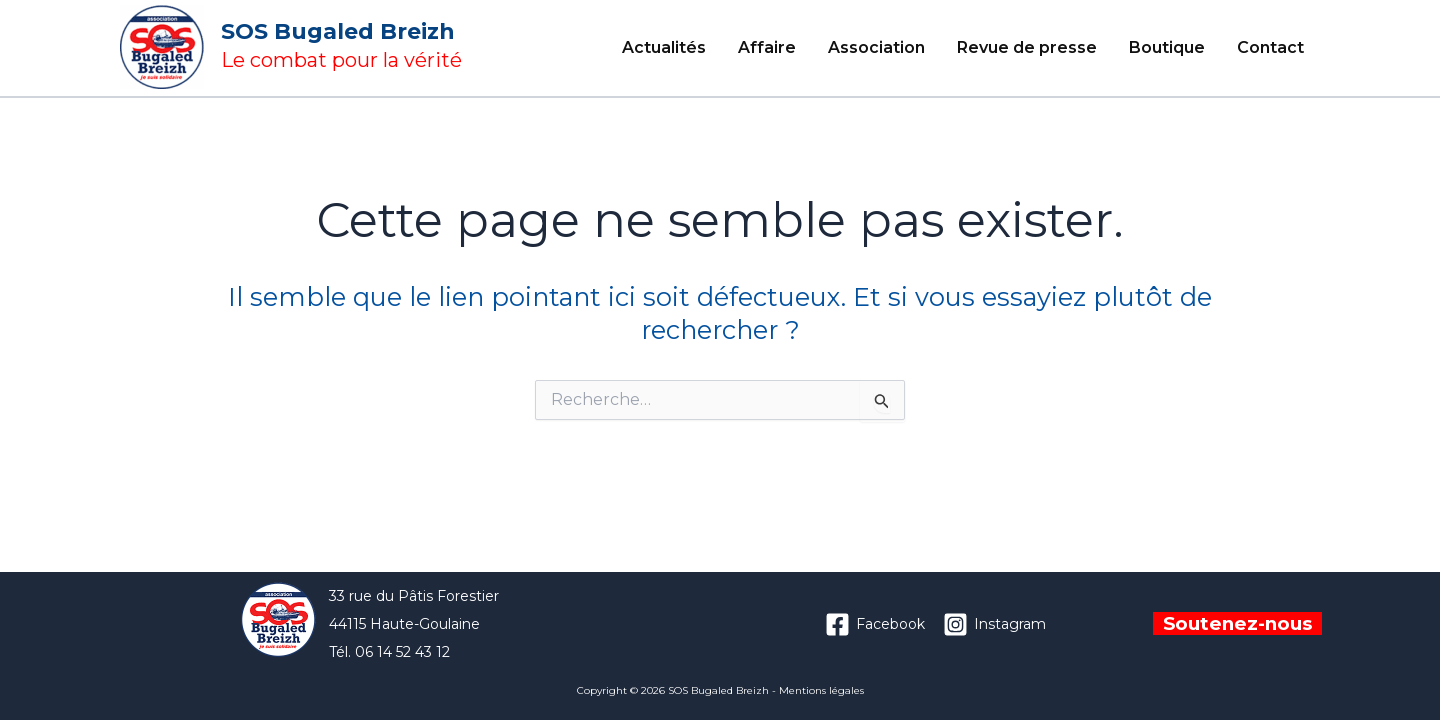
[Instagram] (994, 624)
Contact (1270, 47)
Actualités (664, 47)
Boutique (1167, 47)
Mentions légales (821, 690)
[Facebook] (875, 624)
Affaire (767, 47)
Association (876, 47)
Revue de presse (1027, 47)
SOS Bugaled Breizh (338, 31)
